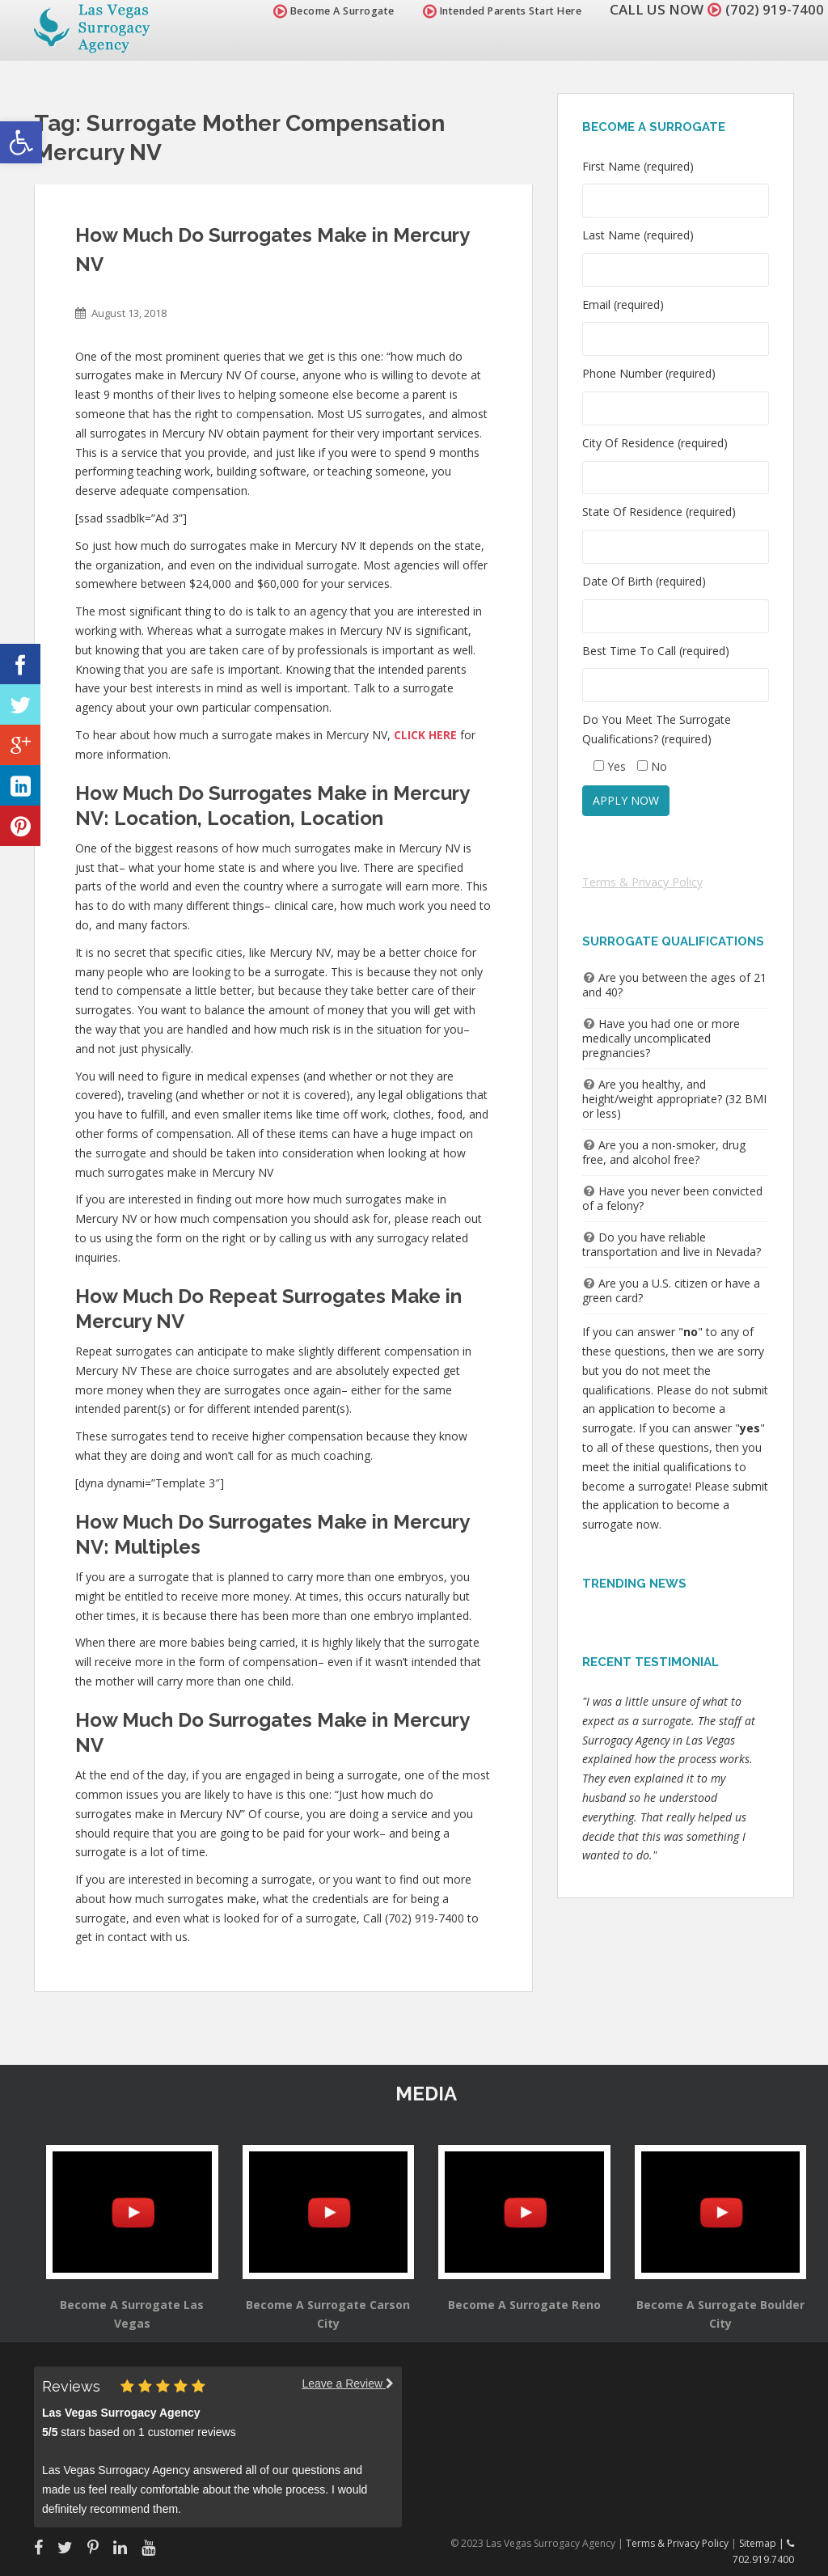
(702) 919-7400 (774, 9)
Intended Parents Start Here (502, 11)
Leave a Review (348, 2383)
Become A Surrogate (334, 11)
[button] (21, 142)
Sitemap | (763, 2543)
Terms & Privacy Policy (642, 882)
